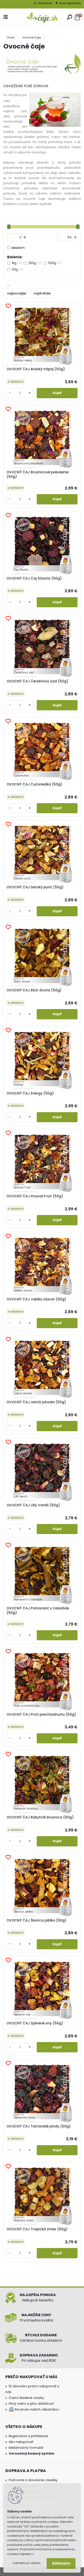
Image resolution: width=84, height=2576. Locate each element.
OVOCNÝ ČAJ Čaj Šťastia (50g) (34, 578)
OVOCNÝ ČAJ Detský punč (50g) (35, 887)
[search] (69, 17)
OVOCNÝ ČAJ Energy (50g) (30, 1093)
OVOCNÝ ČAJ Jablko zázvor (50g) (36, 1299)
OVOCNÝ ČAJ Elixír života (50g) (34, 990)
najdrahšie (42, 293)
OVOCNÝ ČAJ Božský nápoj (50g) (35, 369)
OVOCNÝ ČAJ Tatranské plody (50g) (38, 2126)
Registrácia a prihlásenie (28, 2436)
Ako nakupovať (21, 2442)
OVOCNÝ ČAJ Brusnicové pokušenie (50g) (37, 474)
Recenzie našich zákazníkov (34, 2409)
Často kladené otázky (26, 2398)
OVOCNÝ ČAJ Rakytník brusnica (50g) (40, 1817)
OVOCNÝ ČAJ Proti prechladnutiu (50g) (41, 1714)
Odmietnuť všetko (27, 2563)
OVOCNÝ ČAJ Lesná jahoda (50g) (36, 1402)
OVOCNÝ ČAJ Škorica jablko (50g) (36, 1920)
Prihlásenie (45, 3)
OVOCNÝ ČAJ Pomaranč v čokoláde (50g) (37, 1610)
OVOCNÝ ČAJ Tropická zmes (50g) (37, 2229)
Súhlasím (61, 2563)
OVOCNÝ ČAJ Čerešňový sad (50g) (37, 681)
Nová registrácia (70, 3)
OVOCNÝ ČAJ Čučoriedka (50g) (34, 784)
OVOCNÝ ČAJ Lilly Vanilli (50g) (33, 1505)
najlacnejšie (16, 293)
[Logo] (42, 17)
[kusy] (19, 393)
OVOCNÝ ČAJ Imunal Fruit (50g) (34, 1196)
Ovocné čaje (31, 37)
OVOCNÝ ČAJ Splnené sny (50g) (34, 2023)
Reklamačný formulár (26, 2447)
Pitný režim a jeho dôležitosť (31, 2403)
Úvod (10, 37)
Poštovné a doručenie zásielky (33, 2480)
